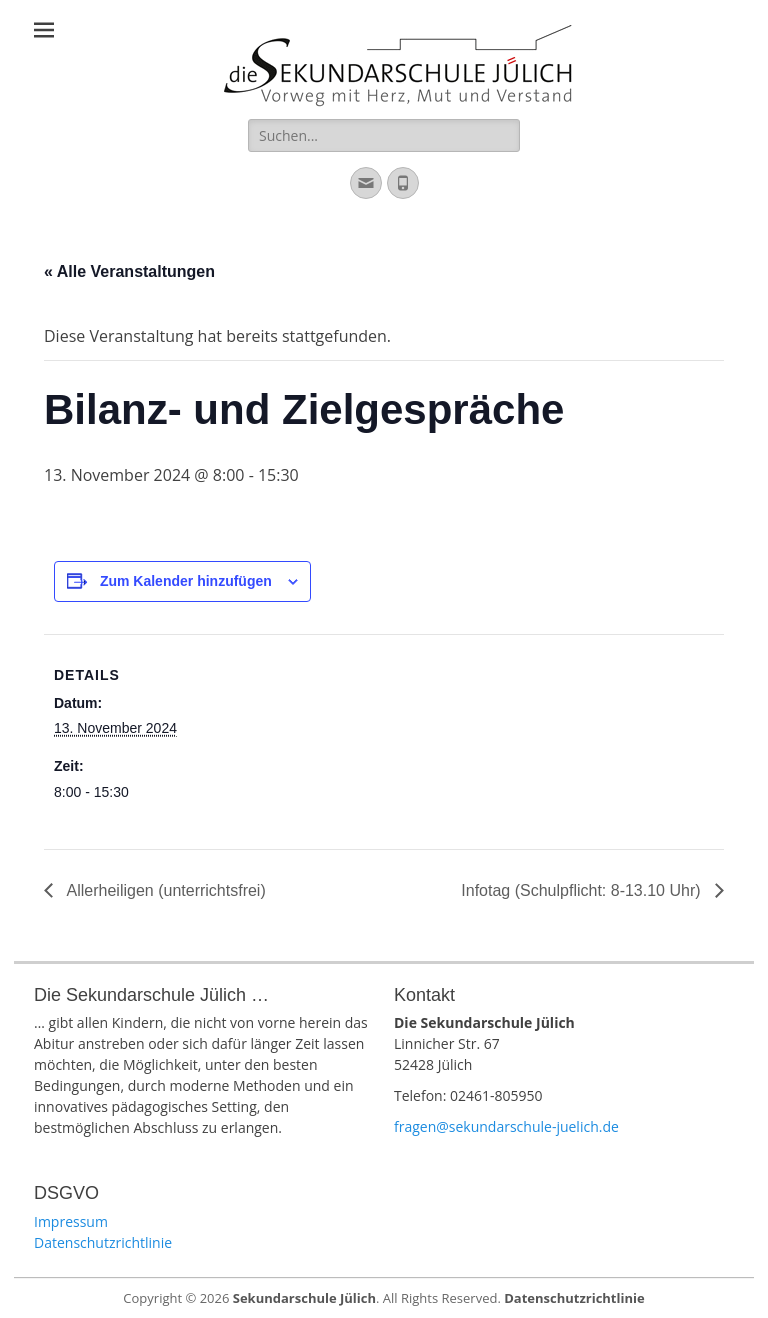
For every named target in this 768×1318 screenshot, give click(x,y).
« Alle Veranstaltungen (129, 271)
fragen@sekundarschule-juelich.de (506, 1126)
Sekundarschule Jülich (304, 1298)
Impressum (71, 1221)
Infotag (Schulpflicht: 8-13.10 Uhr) (583, 890)
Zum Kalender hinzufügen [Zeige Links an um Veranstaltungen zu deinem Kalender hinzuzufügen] (186, 581)
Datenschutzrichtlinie (103, 1242)
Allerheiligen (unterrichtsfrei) (164, 890)
